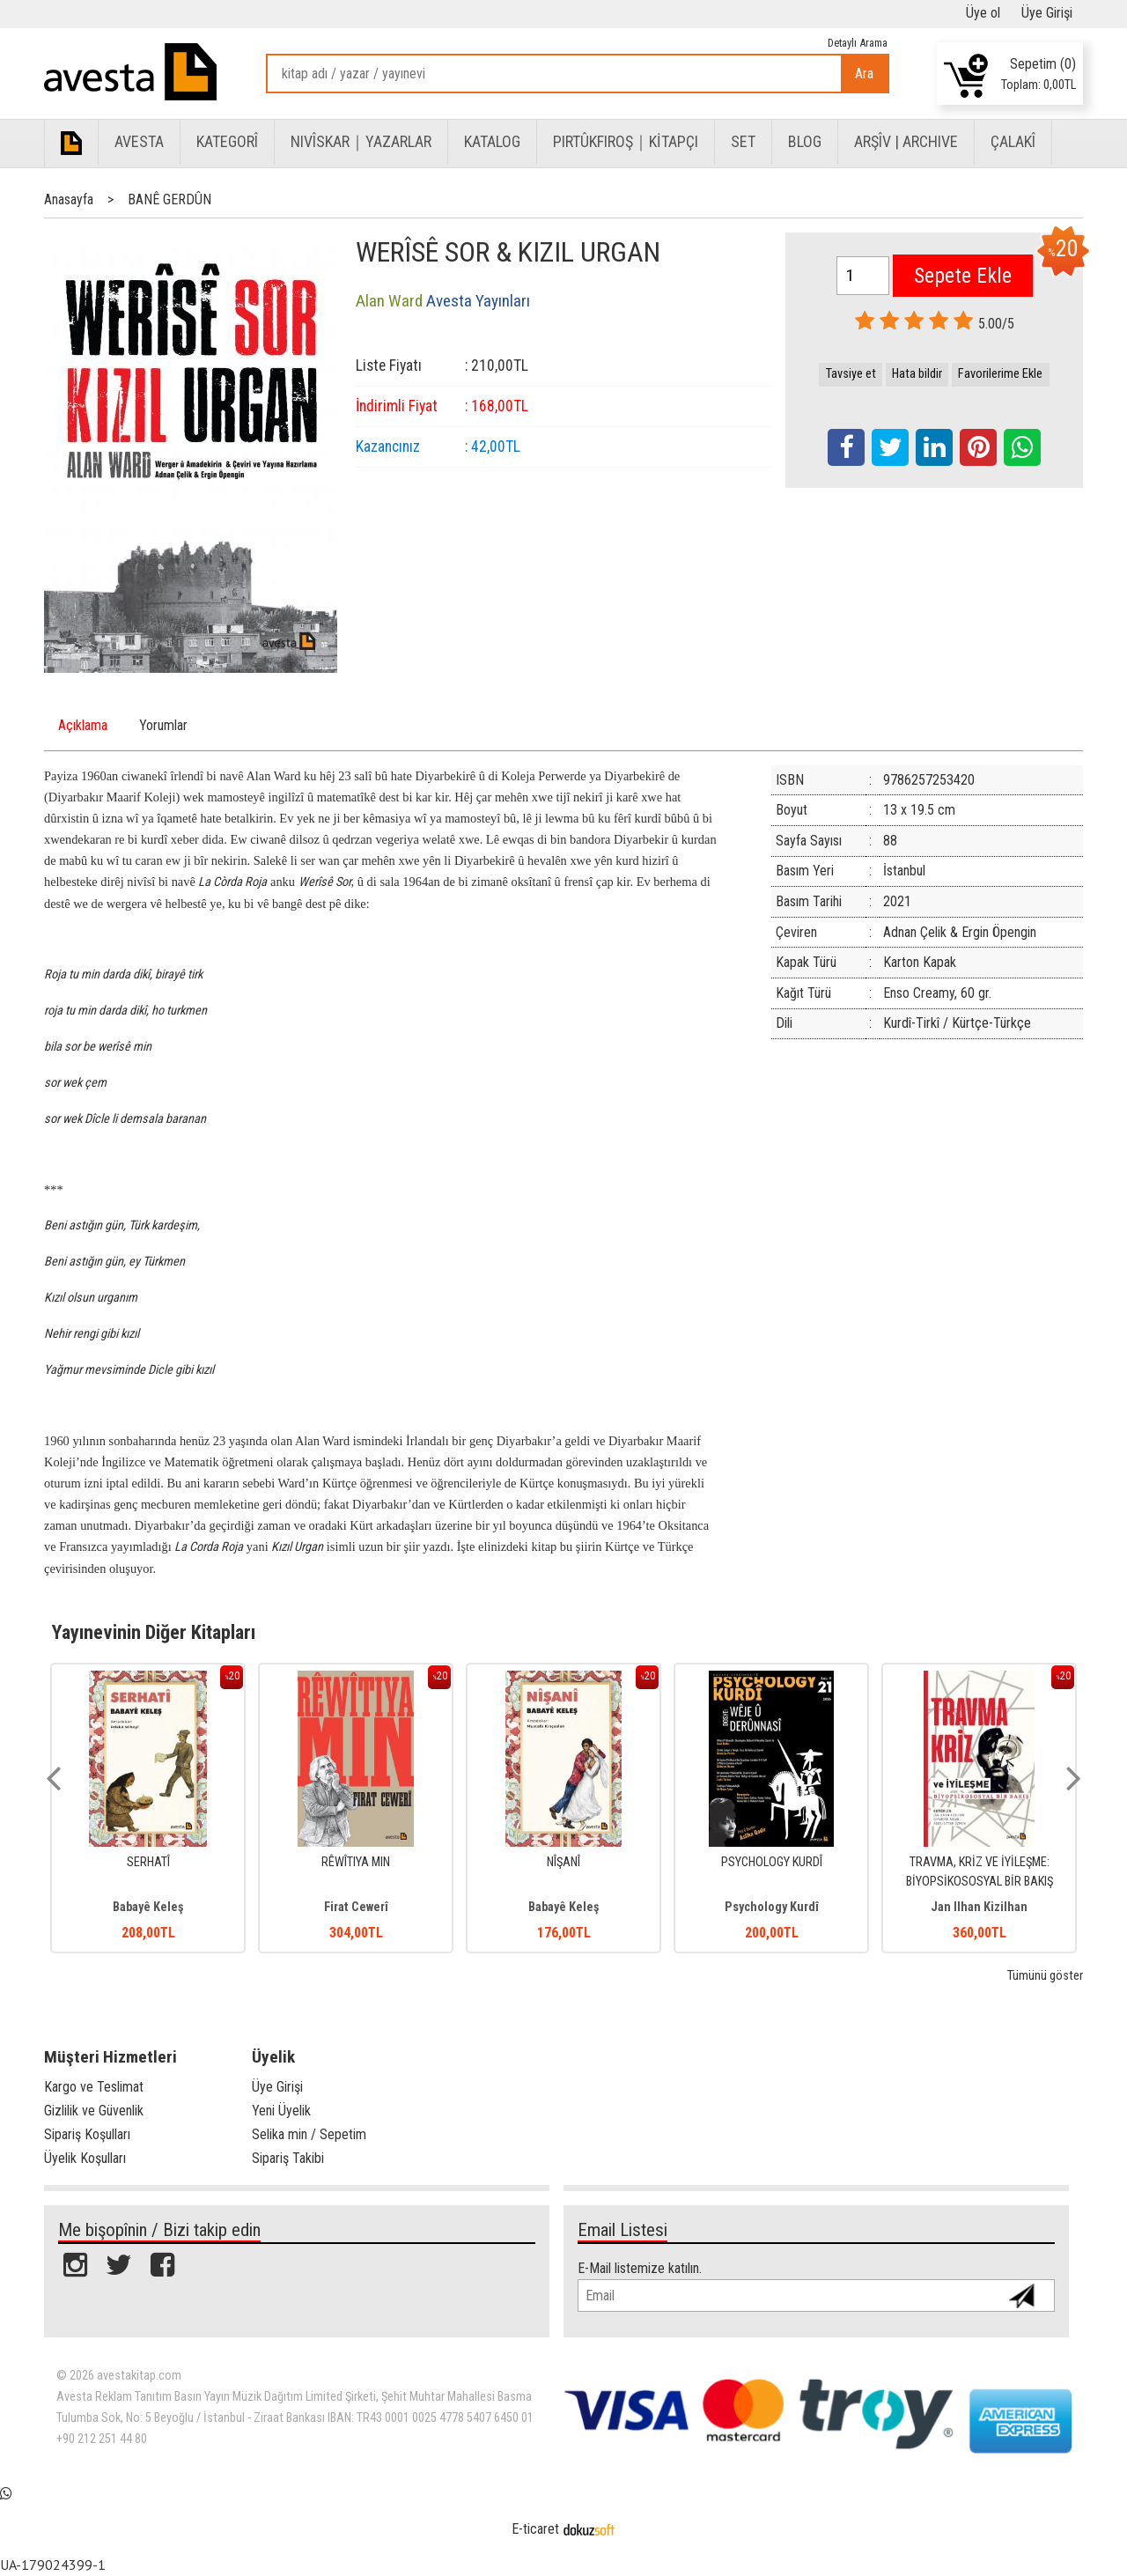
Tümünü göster (1045, 1975)
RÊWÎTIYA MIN (563, 1862)
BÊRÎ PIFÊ (148, 1862)
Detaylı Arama (858, 42)
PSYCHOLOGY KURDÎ (979, 1862)
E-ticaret (535, 2529)
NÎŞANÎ (771, 1862)
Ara (864, 73)
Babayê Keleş (356, 1907)
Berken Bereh (148, 1907)
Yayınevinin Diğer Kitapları (153, 1631)
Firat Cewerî (564, 1907)
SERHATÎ (356, 1862)
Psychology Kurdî (979, 1907)
